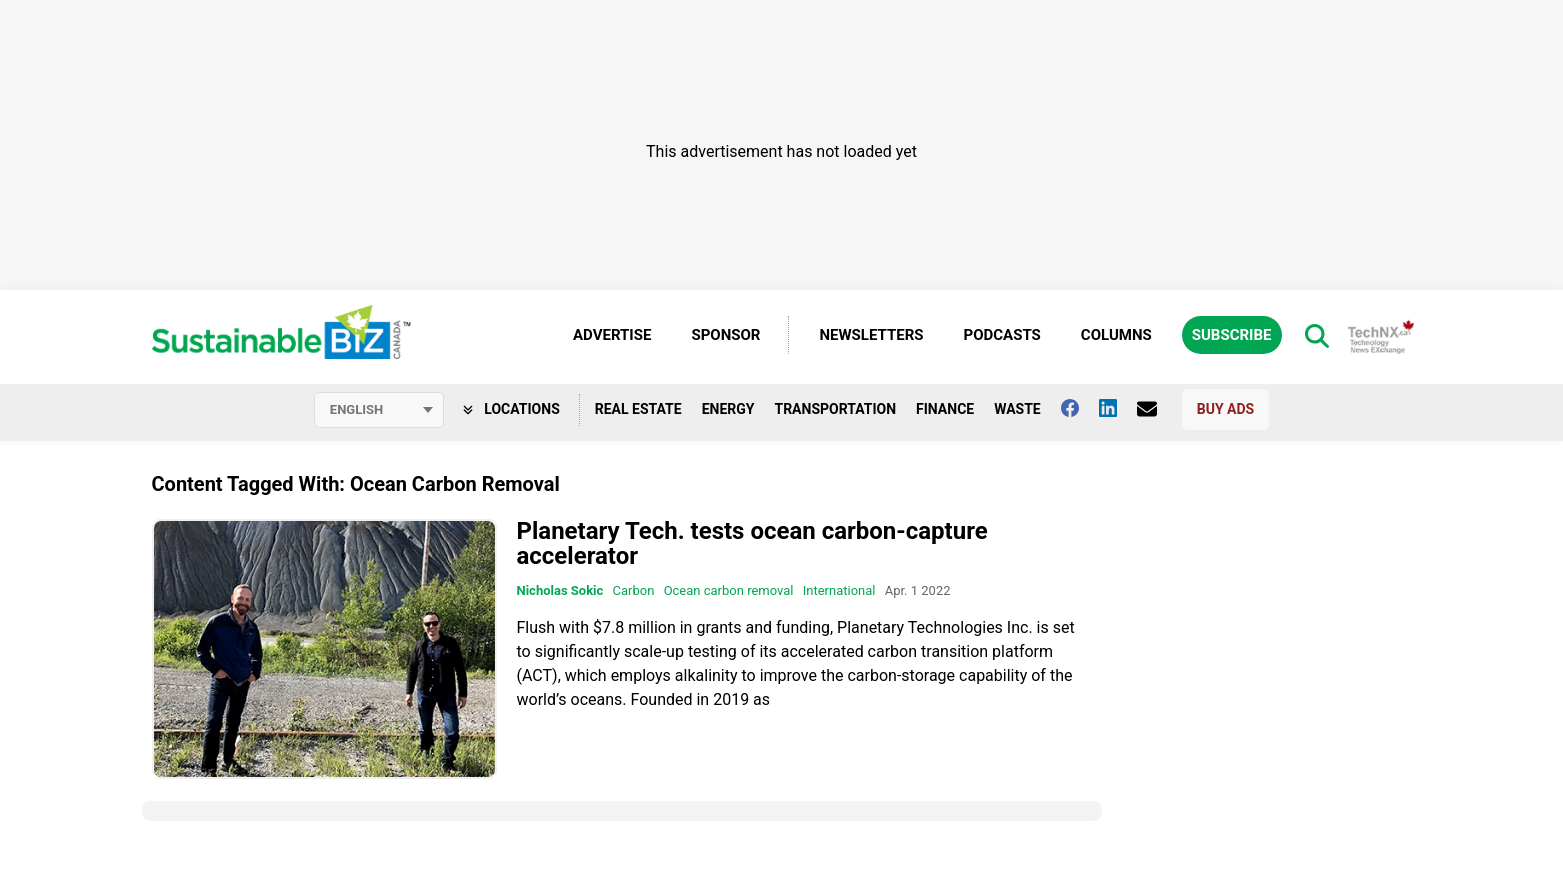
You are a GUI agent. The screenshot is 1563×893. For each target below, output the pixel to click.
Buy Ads (1225, 409)
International (839, 590)
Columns (1116, 335)
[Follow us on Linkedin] (1118, 408)
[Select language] (379, 410)
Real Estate (638, 409)
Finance (945, 409)
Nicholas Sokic (560, 590)
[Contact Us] (1157, 409)
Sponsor (725, 335)
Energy (728, 409)
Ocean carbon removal (729, 590)
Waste (1017, 409)
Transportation (835, 409)
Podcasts (1002, 335)
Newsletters (871, 335)
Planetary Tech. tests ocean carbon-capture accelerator (752, 543)
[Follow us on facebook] (1080, 408)
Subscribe (1232, 335)
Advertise (612, 335)
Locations (511, 409)
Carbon (634, 590)
